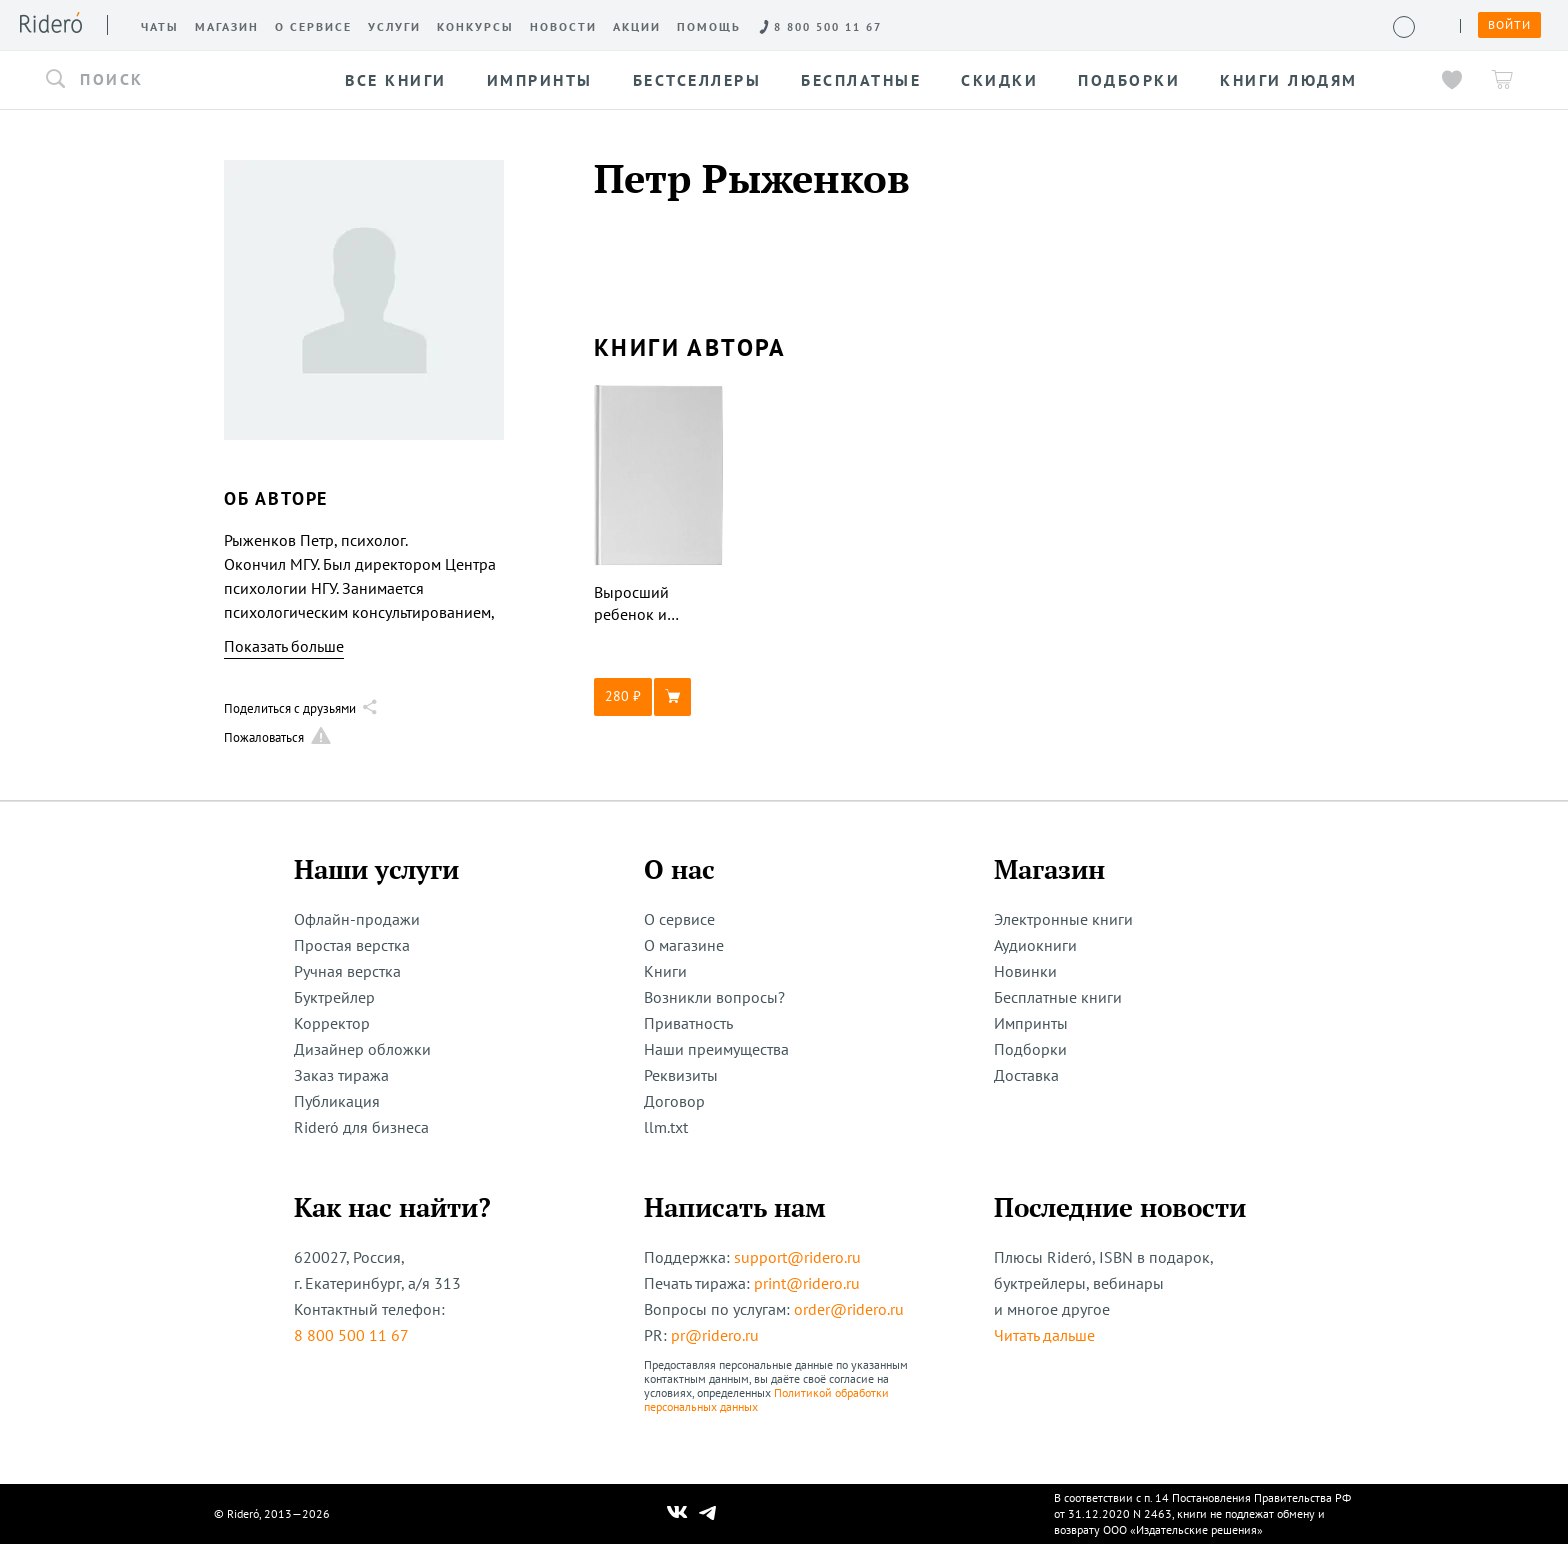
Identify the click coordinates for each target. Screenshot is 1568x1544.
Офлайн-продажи (357, 919)
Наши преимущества (716, 1049)
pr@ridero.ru (715, 1335)
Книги (665, 971)
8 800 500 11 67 (351, 1335)
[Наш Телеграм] (708, 1514)
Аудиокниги (1035, 945)
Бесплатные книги (1058, 997)
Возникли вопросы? (714, 997)
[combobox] (178, 80)
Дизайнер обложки (362, 1049)
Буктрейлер (334, 997)
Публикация (337, 1101)
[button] (178, 80)
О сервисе (679, 919)
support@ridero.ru (797, 1257)
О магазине (684, 945)
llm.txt (666, 1127)
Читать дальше (1044, 1335)
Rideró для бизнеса (361, 1127)
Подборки (1030, 1049)
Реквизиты (681, 1075)
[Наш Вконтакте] (677, 1514)
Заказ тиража (341, 1075)
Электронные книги (1063, 919)
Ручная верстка (347, 971)
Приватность (688, 1023)
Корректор (332, 1023)
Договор (674, 1101)
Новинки (1025, 971)
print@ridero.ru (807, 1283)
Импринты (1031, 1023)
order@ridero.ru (849, 1309)
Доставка (1026, 1075)
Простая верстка (352, 945)
